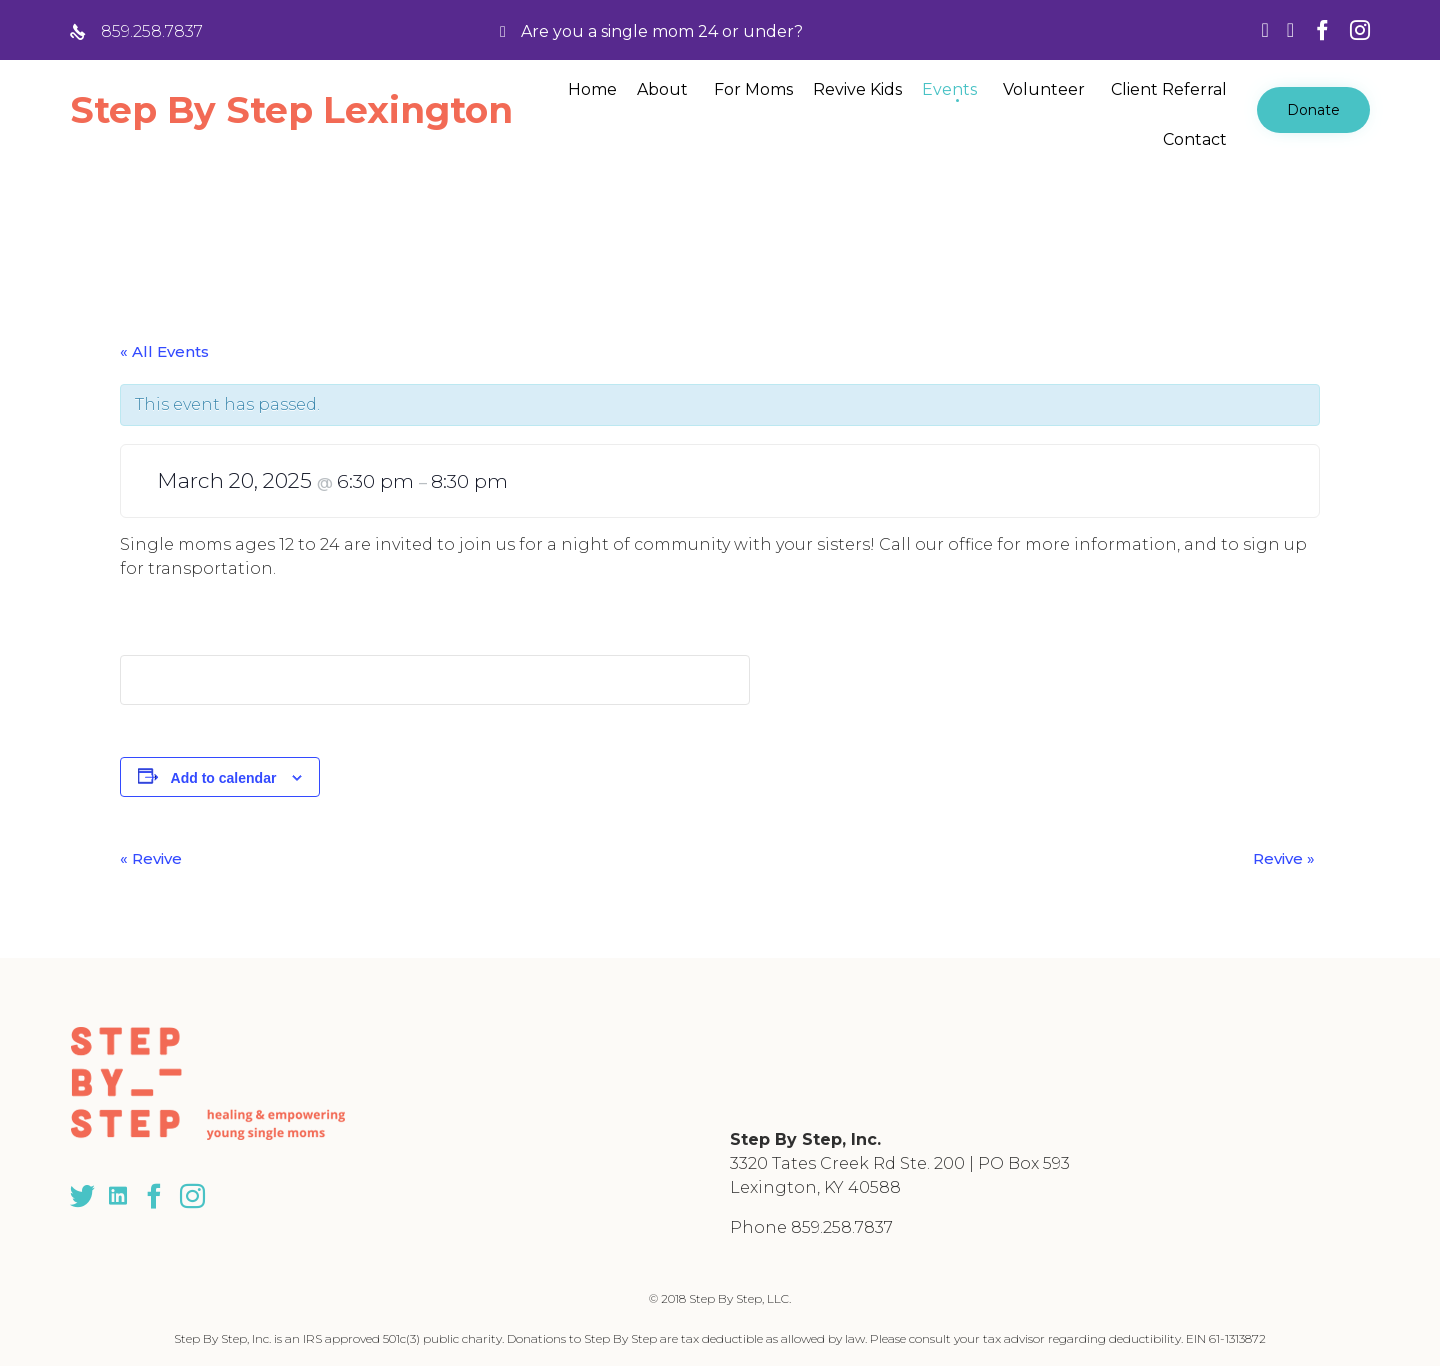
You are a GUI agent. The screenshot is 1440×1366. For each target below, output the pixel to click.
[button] (1313, 110)
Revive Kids (857, 89)
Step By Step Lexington (291, 110)
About (662, 89)
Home (592, 89)
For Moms (753, 89)
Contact (1195, 139)
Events (949, 89)
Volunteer (1044, 89)
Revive (151, 858)
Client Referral (1169, 89)
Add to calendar (224, 778)
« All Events (164, 351)
